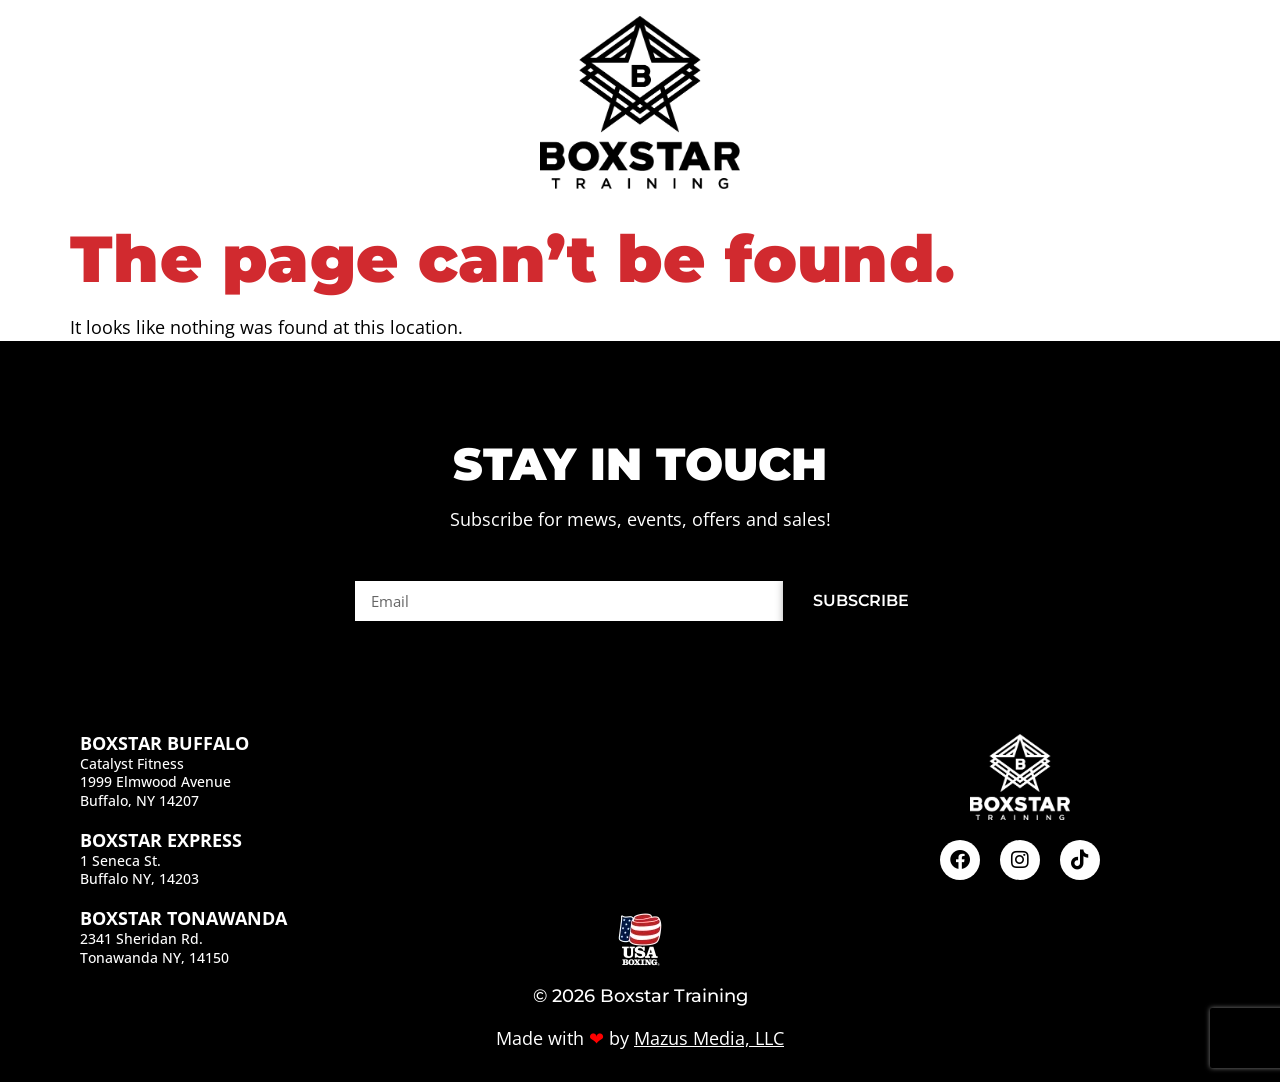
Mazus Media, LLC (709, 1038)
